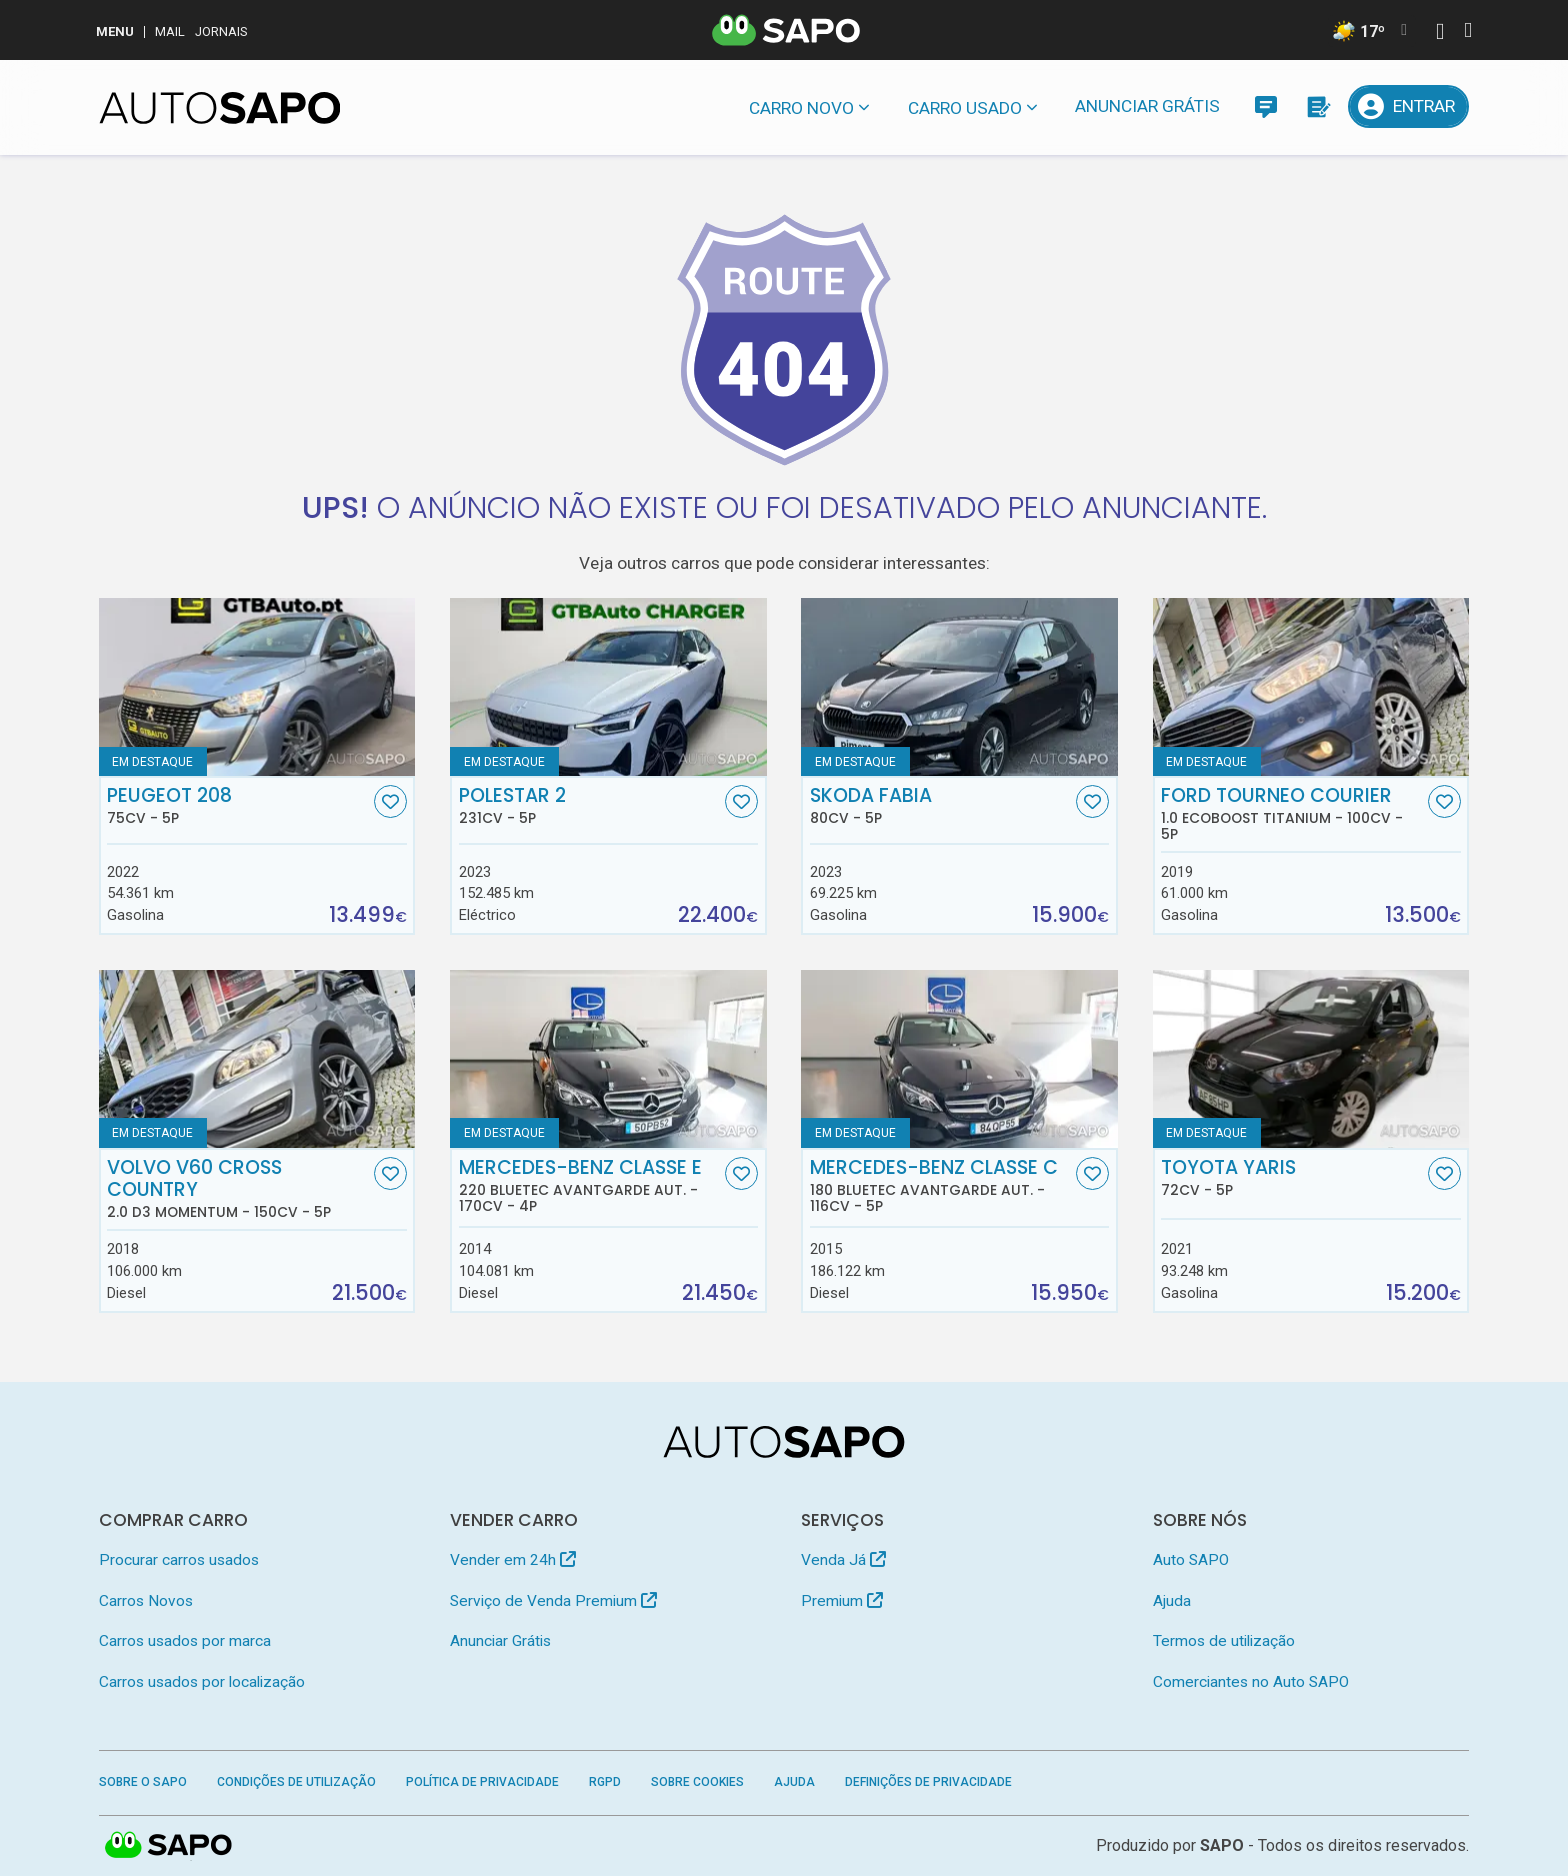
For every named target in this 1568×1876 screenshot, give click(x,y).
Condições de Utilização (296, 1782)
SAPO (1222, 1845)
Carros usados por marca (185, 1641)
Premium (842, 1601)
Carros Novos (146, 1601)
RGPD (605, 1782)
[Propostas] (1317, 106)
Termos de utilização (1224, 1641)
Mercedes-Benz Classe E (590, 1186)
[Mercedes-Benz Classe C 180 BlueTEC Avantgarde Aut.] (959, 1059)
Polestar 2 (590, 806)
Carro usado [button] (965, 108)
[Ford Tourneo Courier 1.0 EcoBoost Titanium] (1311, 687)
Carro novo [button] (801, 108)
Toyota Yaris (1292, 1178)
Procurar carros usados (179, 1560)
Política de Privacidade (482, 1782)
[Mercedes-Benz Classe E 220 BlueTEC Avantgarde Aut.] (608, 1059)
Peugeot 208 (238, 806)
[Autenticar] (1440, 33)
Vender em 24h (513, 1560)
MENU (115, 31)
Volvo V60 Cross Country (238, 1189)
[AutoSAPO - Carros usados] (220, 108)
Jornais (221, 31)
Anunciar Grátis (1147, 106)
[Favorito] (390, 801)
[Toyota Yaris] (1311, 1059)
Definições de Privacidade (928, 1782)
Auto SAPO (1191, 1560)
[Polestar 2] (608, 687)
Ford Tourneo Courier (1292, 814)
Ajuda (1172, 1601)
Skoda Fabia (941, 806)
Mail (170, 31)
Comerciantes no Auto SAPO (1251, 1682)
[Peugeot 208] (257, 687)
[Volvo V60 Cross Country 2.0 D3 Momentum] (257, 1059)
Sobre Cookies (697, 1782)
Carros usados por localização (202, 1682)
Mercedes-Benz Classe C (941, 1186)
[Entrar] (1409, 106)
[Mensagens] (1265, 106)
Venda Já (843, 1560)
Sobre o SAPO (143, 1782)
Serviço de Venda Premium (553, 1601)
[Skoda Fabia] (959, 687)
